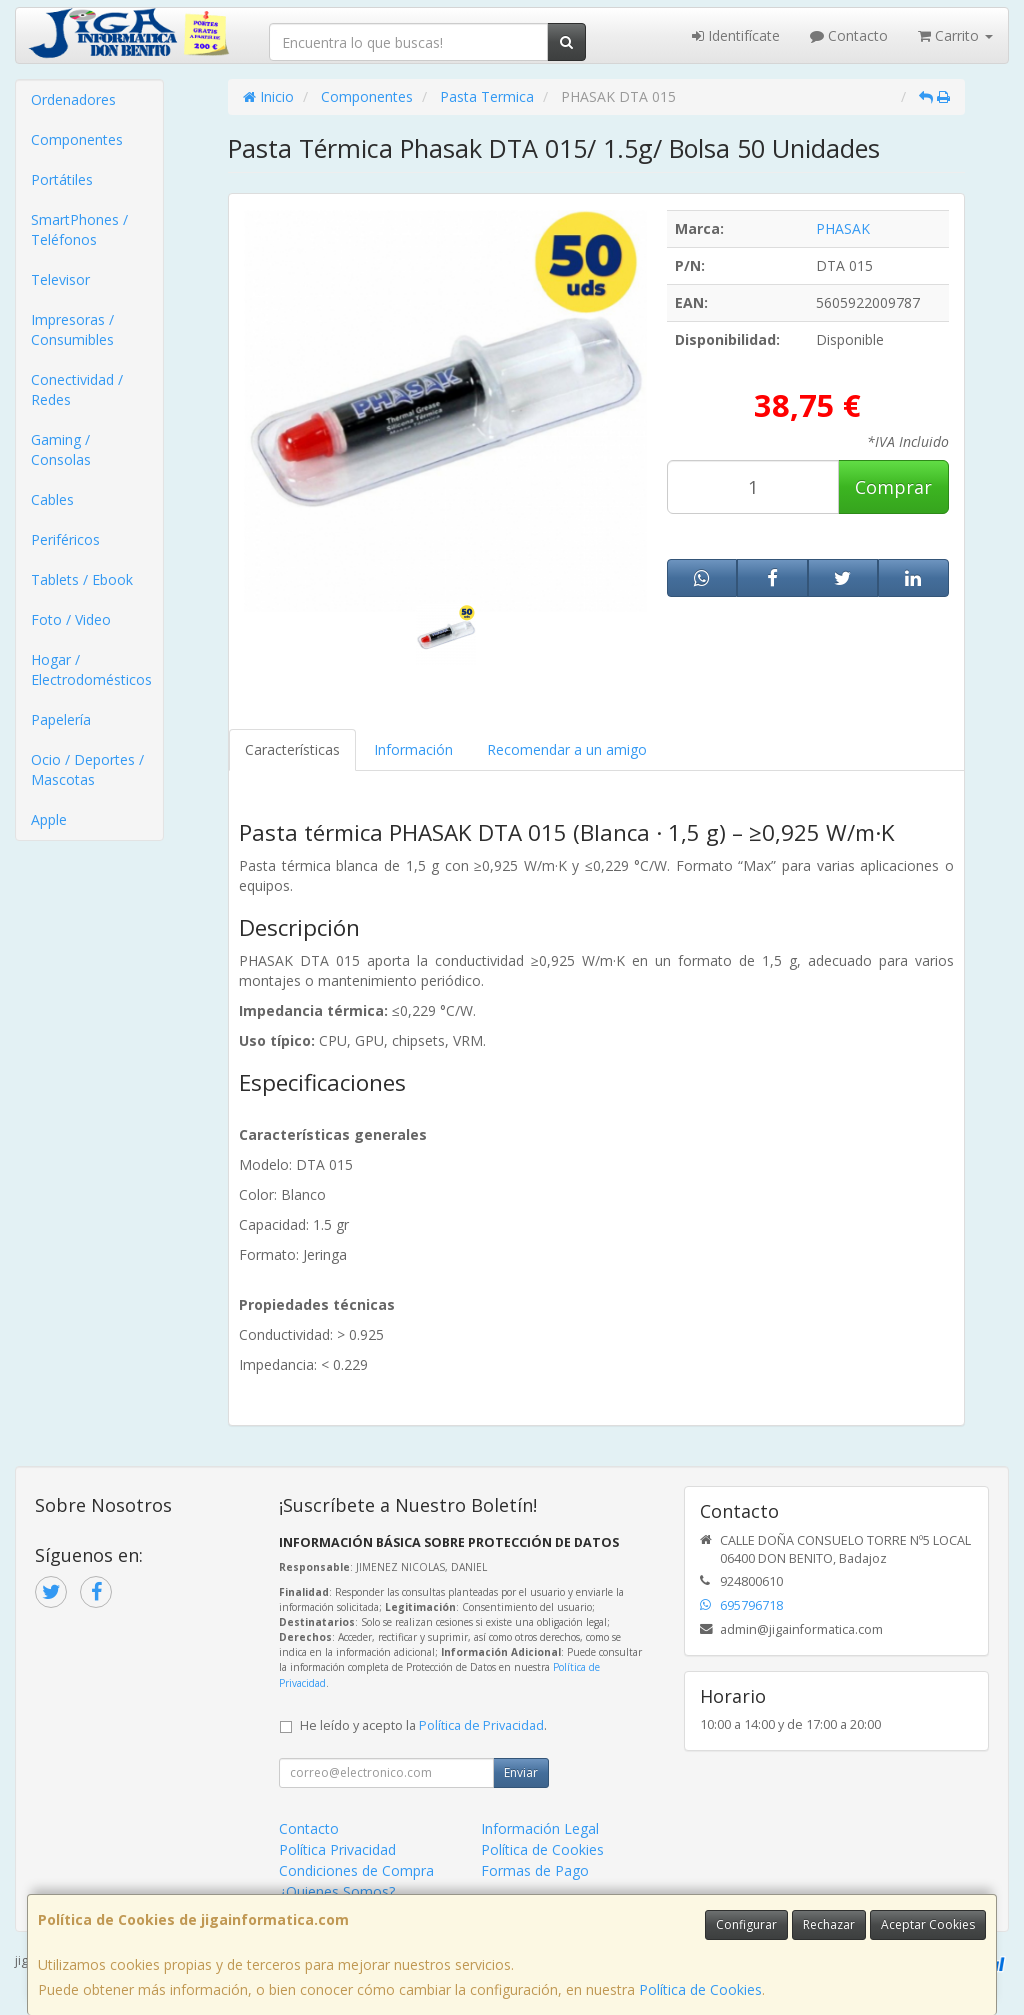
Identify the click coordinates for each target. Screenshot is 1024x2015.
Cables (52, 499)
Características (292, 749)
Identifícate (736, 35)
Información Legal (540, 1828)
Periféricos (65, 539)
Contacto (849, 35)
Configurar (746, 1924)
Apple (49, 819)
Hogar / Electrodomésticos (91, 669)
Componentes (77, 139)
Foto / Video (71, 619)
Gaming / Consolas (61, 449)
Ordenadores (73, 99)
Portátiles (62, 179)
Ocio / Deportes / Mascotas (87, 769)
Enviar (521, 1772)
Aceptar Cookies (928, 1924)
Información (413, 749)
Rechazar (829, 1924)
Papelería (61, 719)
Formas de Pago (535, 1870)
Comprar (893, 487)
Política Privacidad (337, 1849)
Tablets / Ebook (82, 579)
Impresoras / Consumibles (72, 329)
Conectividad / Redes (77, 389)
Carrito (955, 35)
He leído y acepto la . (423, 1725)
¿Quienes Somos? (337, 1891)
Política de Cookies (700, 1989)
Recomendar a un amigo (567, 749)
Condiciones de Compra (356, 1870)
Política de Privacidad (481, 1725)
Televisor (60, 279)
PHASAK (843, 228)
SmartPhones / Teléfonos (79, 229)
